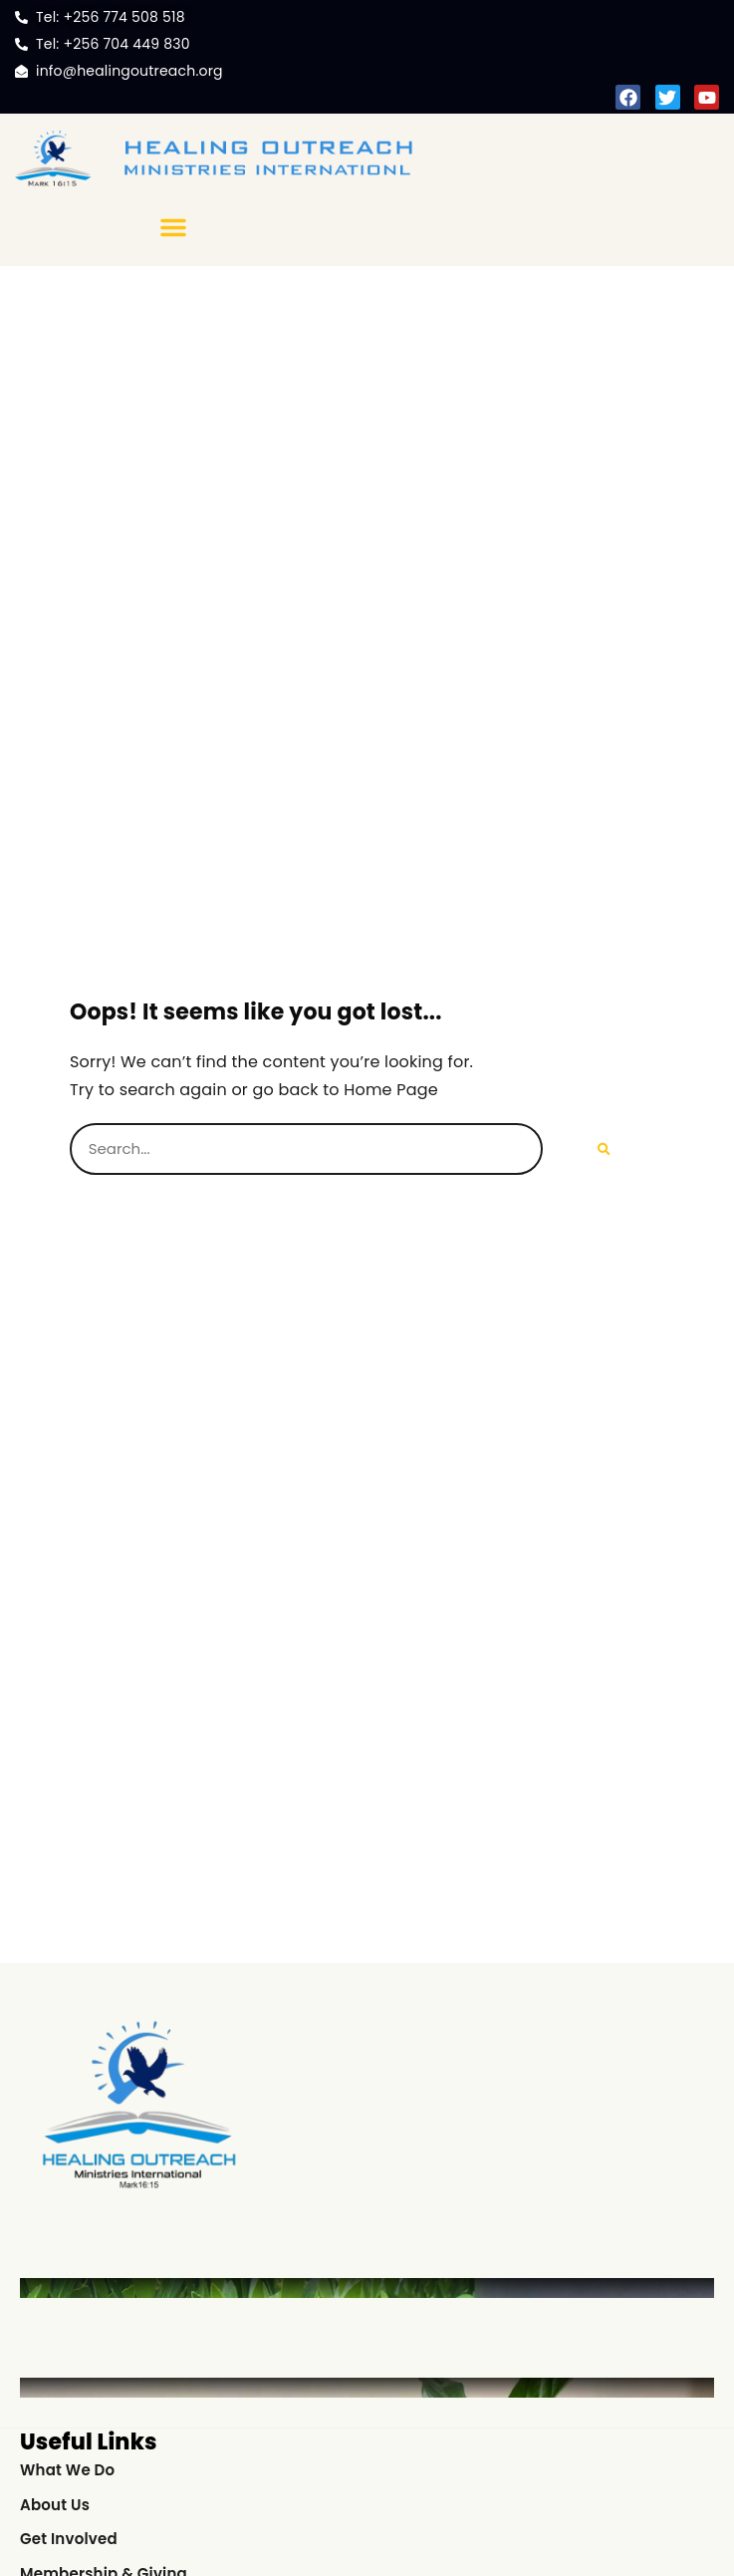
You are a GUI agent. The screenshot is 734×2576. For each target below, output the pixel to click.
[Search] (604, 1149)
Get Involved (69, 2538)
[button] (173, 227)
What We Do (67, 2469)
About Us (55, 2504)
